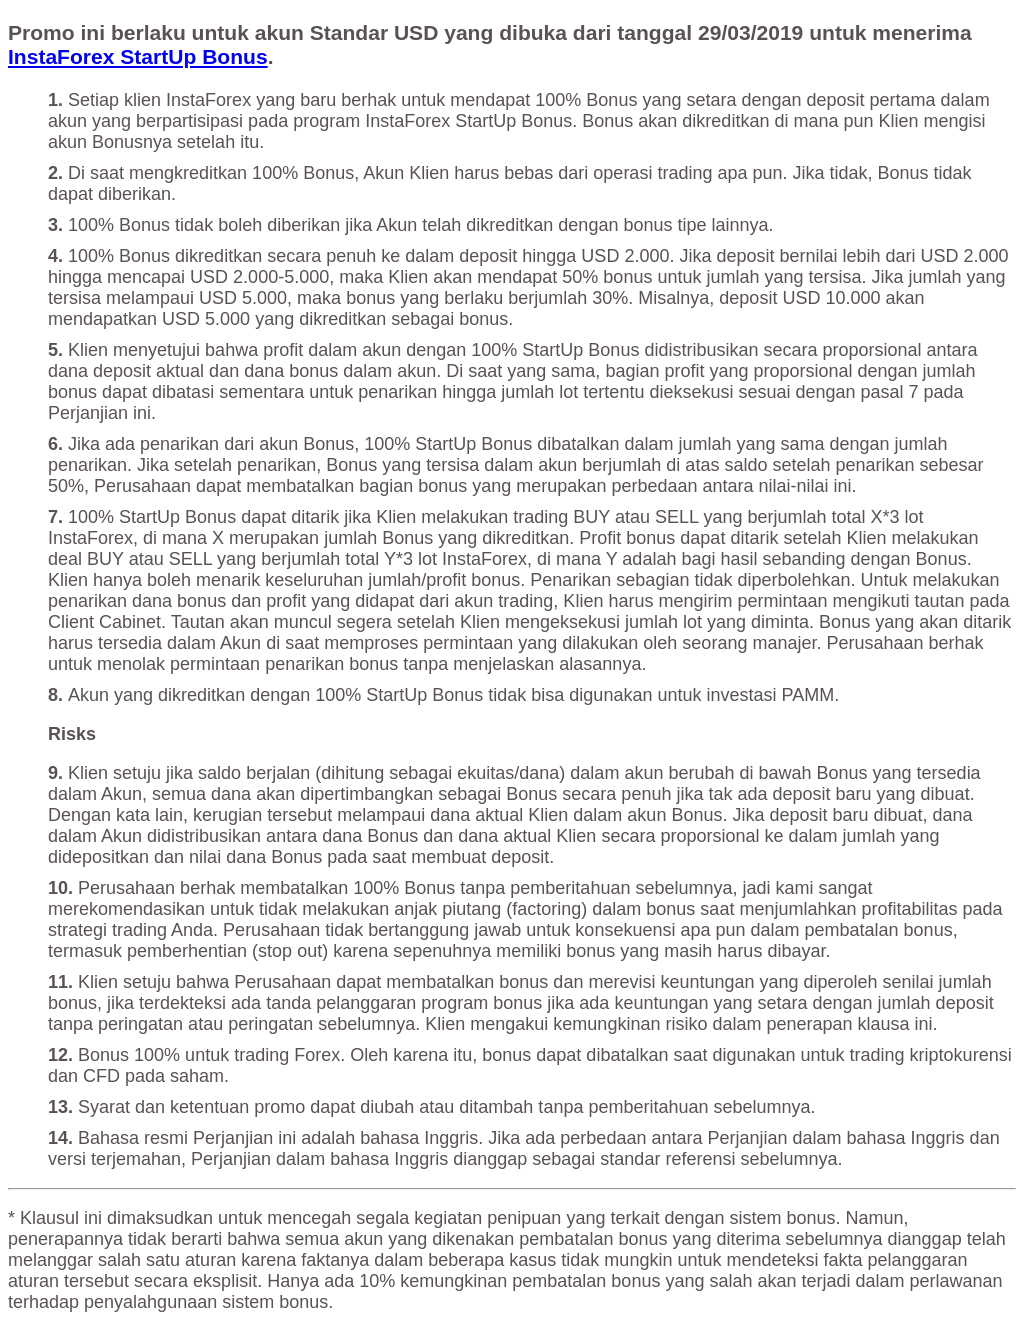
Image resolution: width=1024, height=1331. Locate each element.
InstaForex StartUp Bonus (138, 56)
